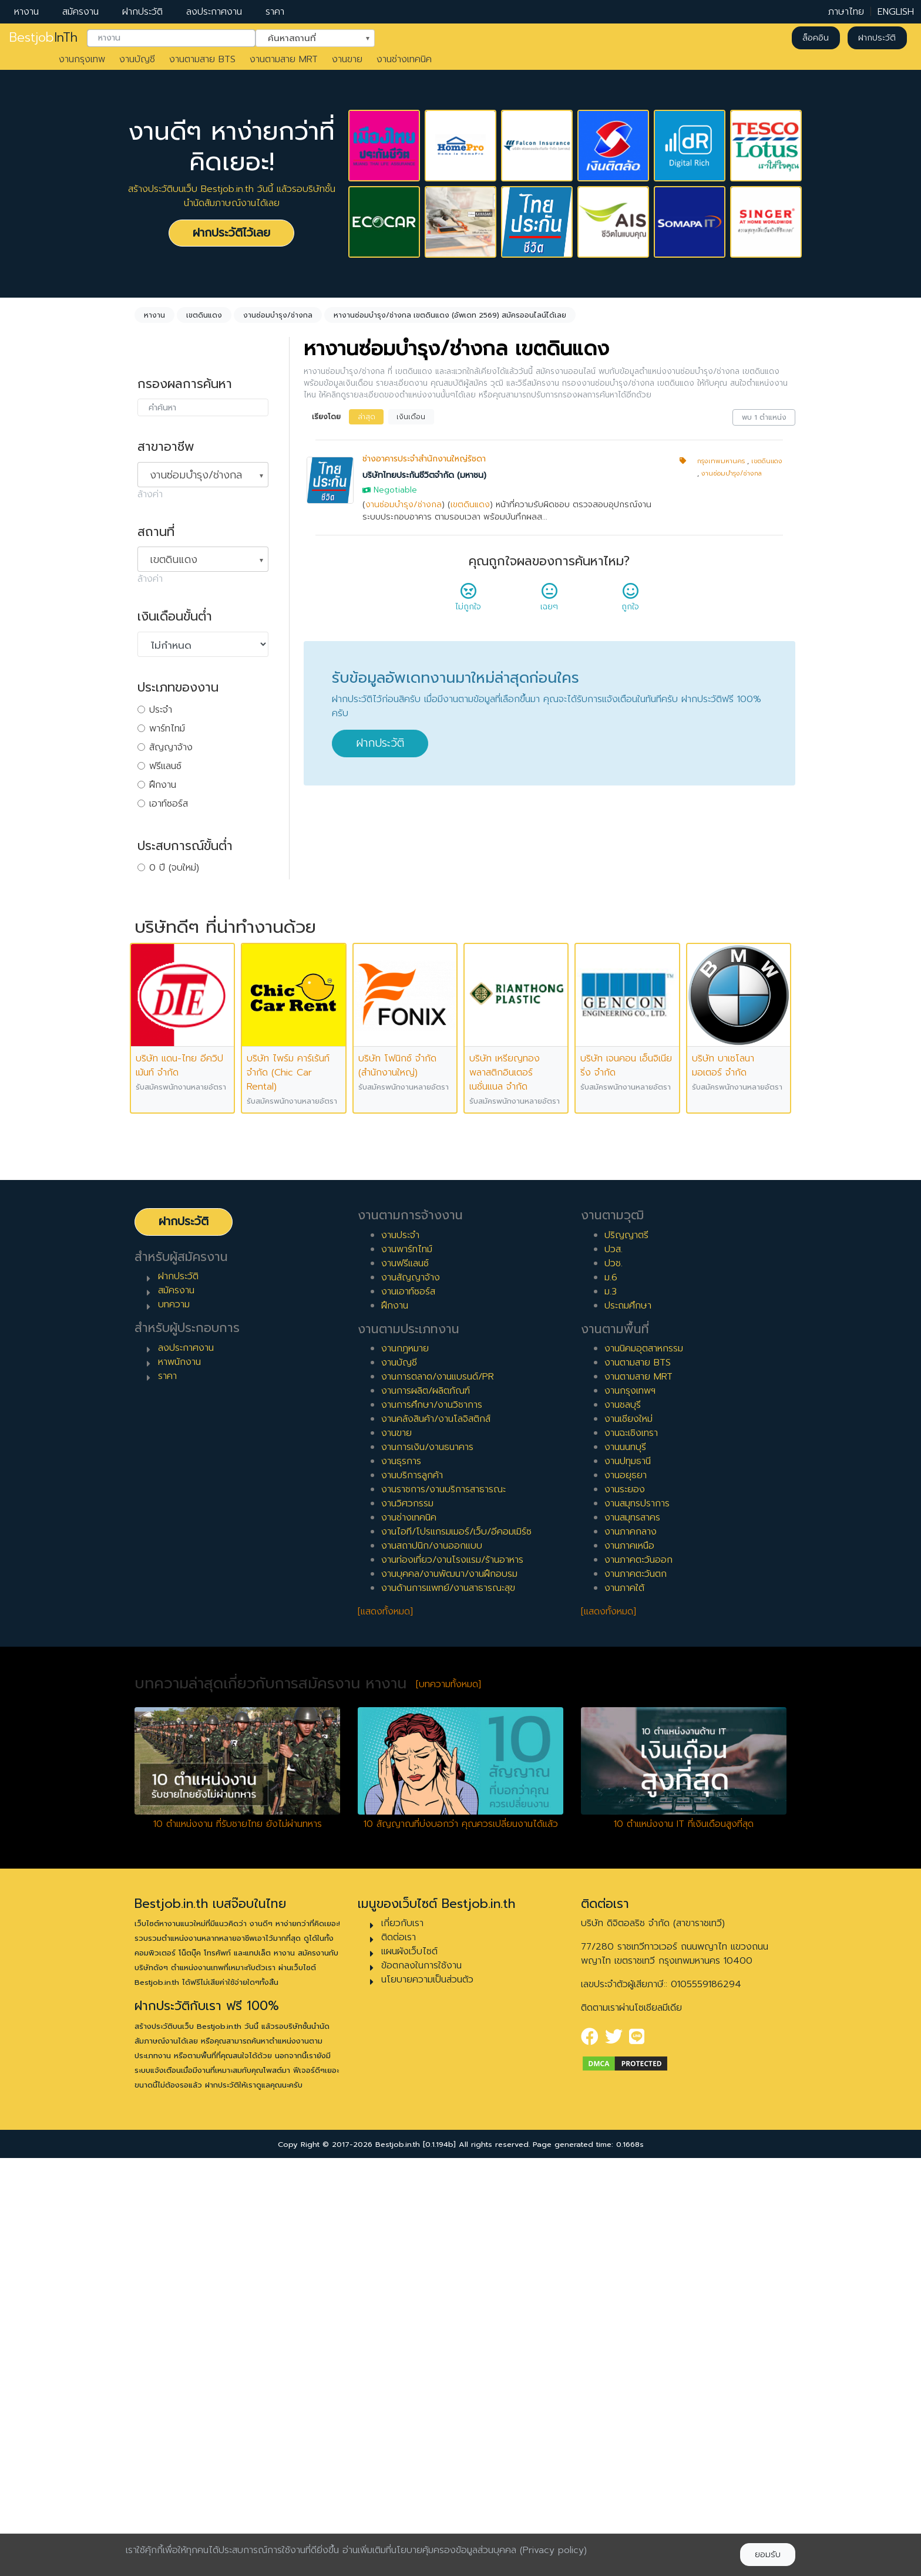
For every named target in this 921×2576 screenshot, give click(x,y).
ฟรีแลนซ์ (165, 766)
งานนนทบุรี (625, 1865)
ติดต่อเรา (398, 2355)
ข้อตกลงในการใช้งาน (421, 2383)
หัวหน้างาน (169, 1139)
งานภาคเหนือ (629, 1964)
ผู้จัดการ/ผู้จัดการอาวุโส (195, 1158)
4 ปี (157, 943)
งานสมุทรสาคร (632, 1935)
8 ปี (156, 1018)
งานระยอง (624, 1907)
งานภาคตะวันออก (638, 1978)
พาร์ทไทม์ (167, 728)
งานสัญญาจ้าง (410, 1695)
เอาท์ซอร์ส (168, 804)
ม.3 (610, 1709)
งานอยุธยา (625, 1893)
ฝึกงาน (162, 785)
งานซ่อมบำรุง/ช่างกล (403, 504)
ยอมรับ (768, 2554)
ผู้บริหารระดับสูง (179, 1176)
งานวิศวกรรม (407, 1921)
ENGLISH (896, 12)
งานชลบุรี (622, 1823)
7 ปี (156, 999)
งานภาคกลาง (630, 1950)
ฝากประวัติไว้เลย (231, 232)
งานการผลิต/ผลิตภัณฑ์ (425, 1809)
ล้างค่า (150, 494)
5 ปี (156, 962)
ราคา (274, 12)
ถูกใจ (630, 600)
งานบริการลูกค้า (412, 1893)
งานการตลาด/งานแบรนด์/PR (437, 1795)
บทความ (174, 1722)
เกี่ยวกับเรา (402, 2341)
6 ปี (156, 980)
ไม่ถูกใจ (468, 600)
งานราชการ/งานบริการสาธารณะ (443, 1907)
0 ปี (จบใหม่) (174, 868)
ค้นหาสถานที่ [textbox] (308, 37)
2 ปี (156, 905)
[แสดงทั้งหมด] (385, 2029)
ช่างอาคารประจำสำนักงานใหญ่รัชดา (424, 459)
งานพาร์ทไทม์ (406, 1667)
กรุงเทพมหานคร (721, 461)
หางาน (26, 12)
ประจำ (160, 710)
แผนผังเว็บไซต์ (409, 2369)
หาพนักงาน (179, 1780)
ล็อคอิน (815, 38)
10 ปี (158, 1055)
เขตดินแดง (470, 504)
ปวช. (613, 1681)
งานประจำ (400, 1653)
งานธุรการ (401, 1879)
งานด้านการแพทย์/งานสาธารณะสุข (448, 2006)
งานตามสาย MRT (284, 59)
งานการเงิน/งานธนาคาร (427, 1865)
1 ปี (155, 886)
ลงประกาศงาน (214, 12)
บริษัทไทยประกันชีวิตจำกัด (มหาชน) (424, 475)
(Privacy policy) (553, 2550)
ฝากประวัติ (142, 12)
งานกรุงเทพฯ (630, 1809)
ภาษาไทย (846, 12)
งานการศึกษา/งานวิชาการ (431, 1823)
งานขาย (347, 59)
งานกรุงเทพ (82, 59)
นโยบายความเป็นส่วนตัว (427, 2397)
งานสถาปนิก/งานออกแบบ (431, 1964)
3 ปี (156, 924)
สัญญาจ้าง (171, 747)
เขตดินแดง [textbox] (173, 559)
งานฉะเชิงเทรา (631, 1851)
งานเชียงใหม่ (628, 1837)
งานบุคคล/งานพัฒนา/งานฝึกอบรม (449, 1992)
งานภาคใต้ (624, 2006)
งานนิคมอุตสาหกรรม (643, 1766)
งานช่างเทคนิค (404, 59)
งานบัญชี (137, 59)
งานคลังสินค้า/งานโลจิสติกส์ (435, 1837)
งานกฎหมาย (405, 1766)
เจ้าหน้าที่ (165, 1120)
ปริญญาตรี (626, 1653)
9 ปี (156, 1037)
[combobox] (171, 38)
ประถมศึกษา (627, 1723)
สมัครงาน (80, 12)
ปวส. (613, 1667)
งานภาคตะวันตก (635, 1992)
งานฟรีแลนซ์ (405, 1681)
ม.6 (610, 1695)
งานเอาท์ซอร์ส (408, 1709)
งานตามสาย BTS (202, 59)
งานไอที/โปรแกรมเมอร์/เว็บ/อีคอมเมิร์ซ (456, 1950)
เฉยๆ (549, 600)
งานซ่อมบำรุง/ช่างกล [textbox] (196, 475)
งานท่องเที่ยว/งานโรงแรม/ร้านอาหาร (452, 1978)
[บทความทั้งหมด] (448, 2102)
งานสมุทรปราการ (637, 1921)
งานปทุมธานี (627, 1879)
